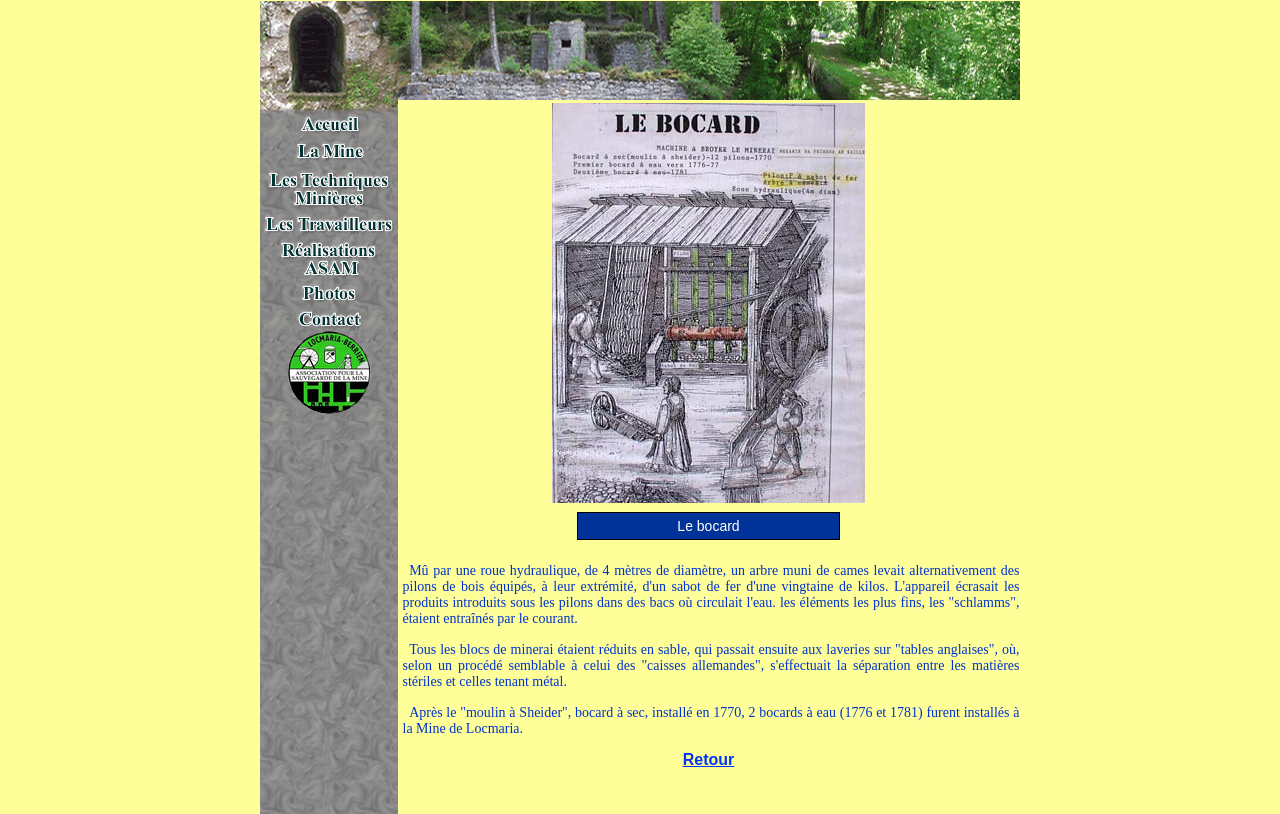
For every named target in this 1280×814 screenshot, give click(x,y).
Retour (709, 759)
